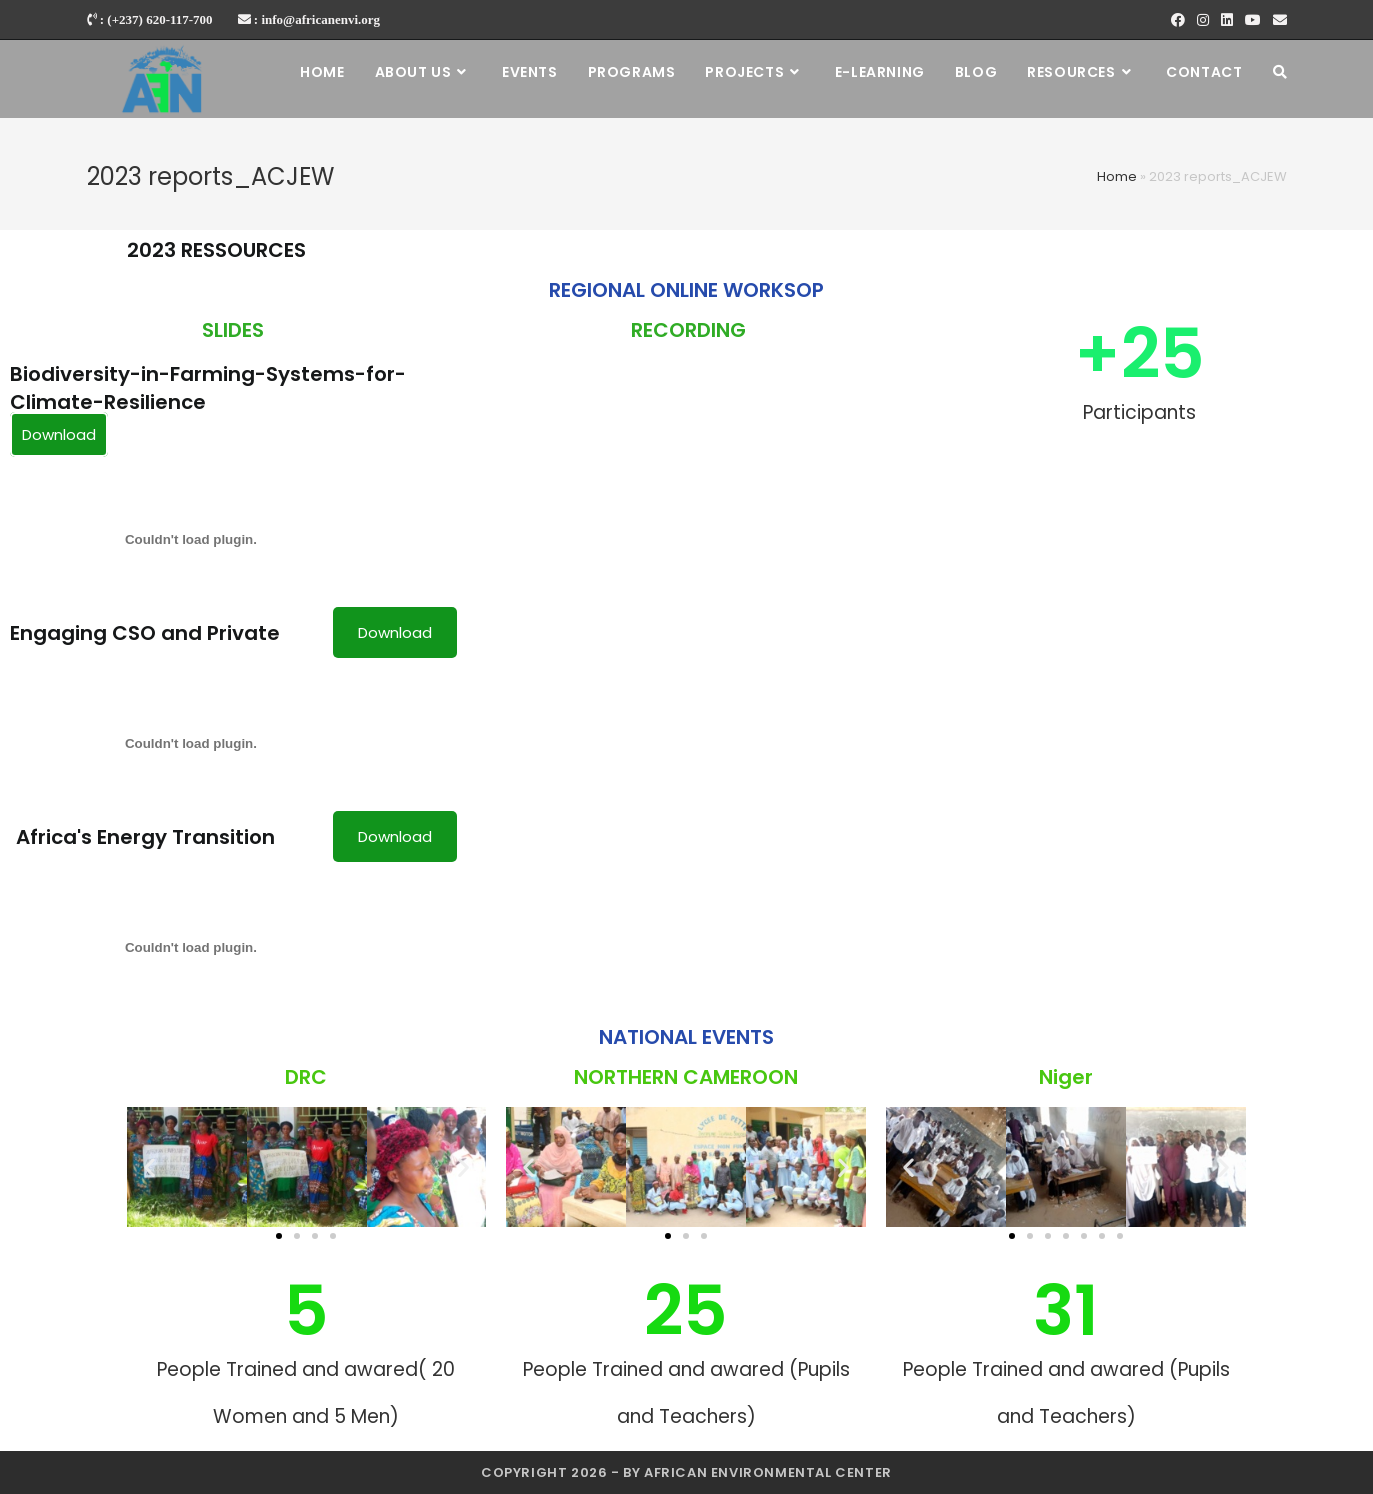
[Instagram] (1203, 20)
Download (59, 434)
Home (1117, 176)
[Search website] (1280, 72)
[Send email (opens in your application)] (1277, 20)
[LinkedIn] (1227, 20)
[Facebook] (1178, 20)
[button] (279, 1236)
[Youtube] (1253, 20)
